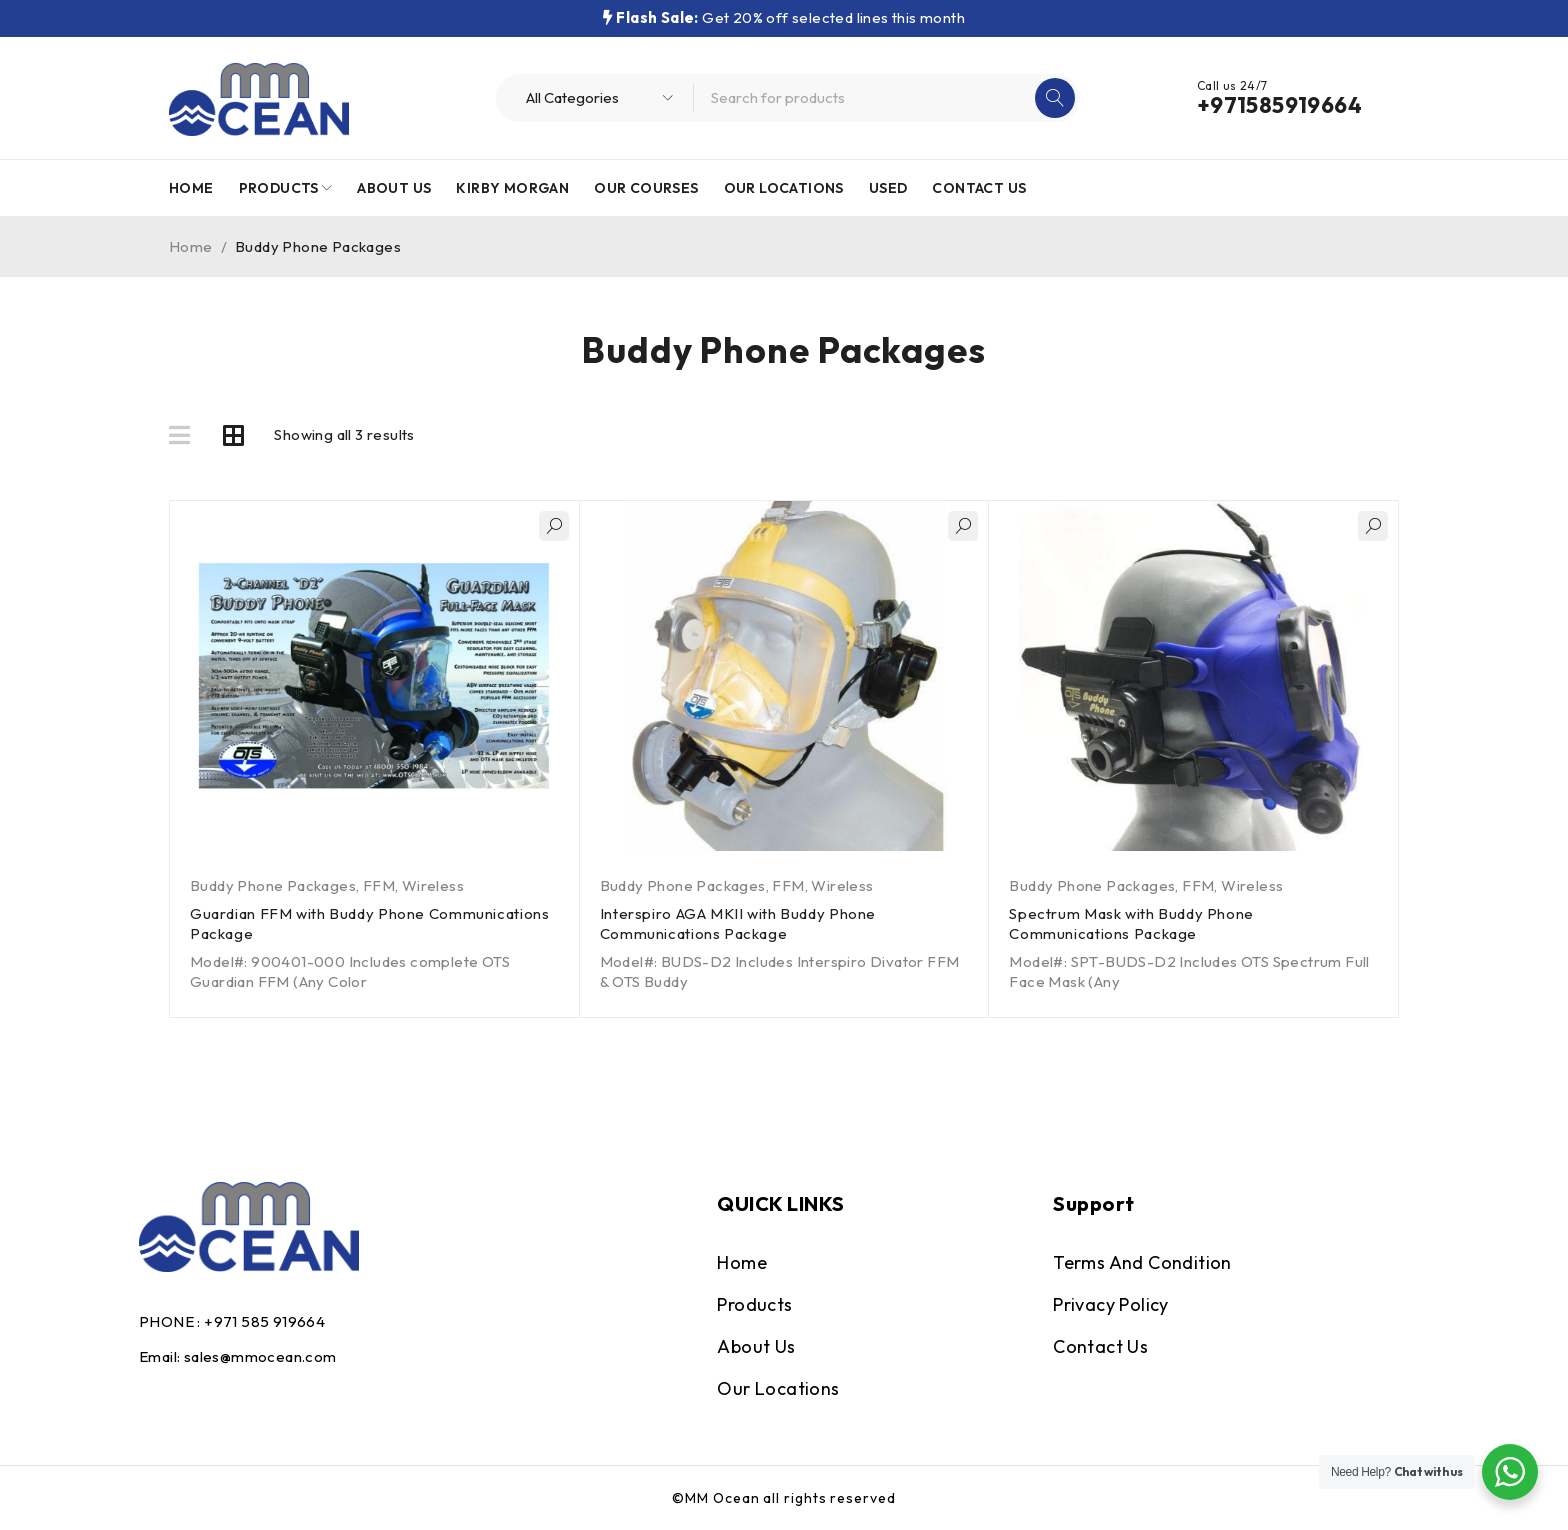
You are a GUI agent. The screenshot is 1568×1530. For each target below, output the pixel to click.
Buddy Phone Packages (273, 885)
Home (191, 246)
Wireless (433, 885)
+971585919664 (1279, 105)
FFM (379, 885)
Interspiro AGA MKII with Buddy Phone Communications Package (740, 923)
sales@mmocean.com (260, 1356)
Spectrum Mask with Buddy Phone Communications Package (1133, 923)
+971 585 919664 (264, 1321)
